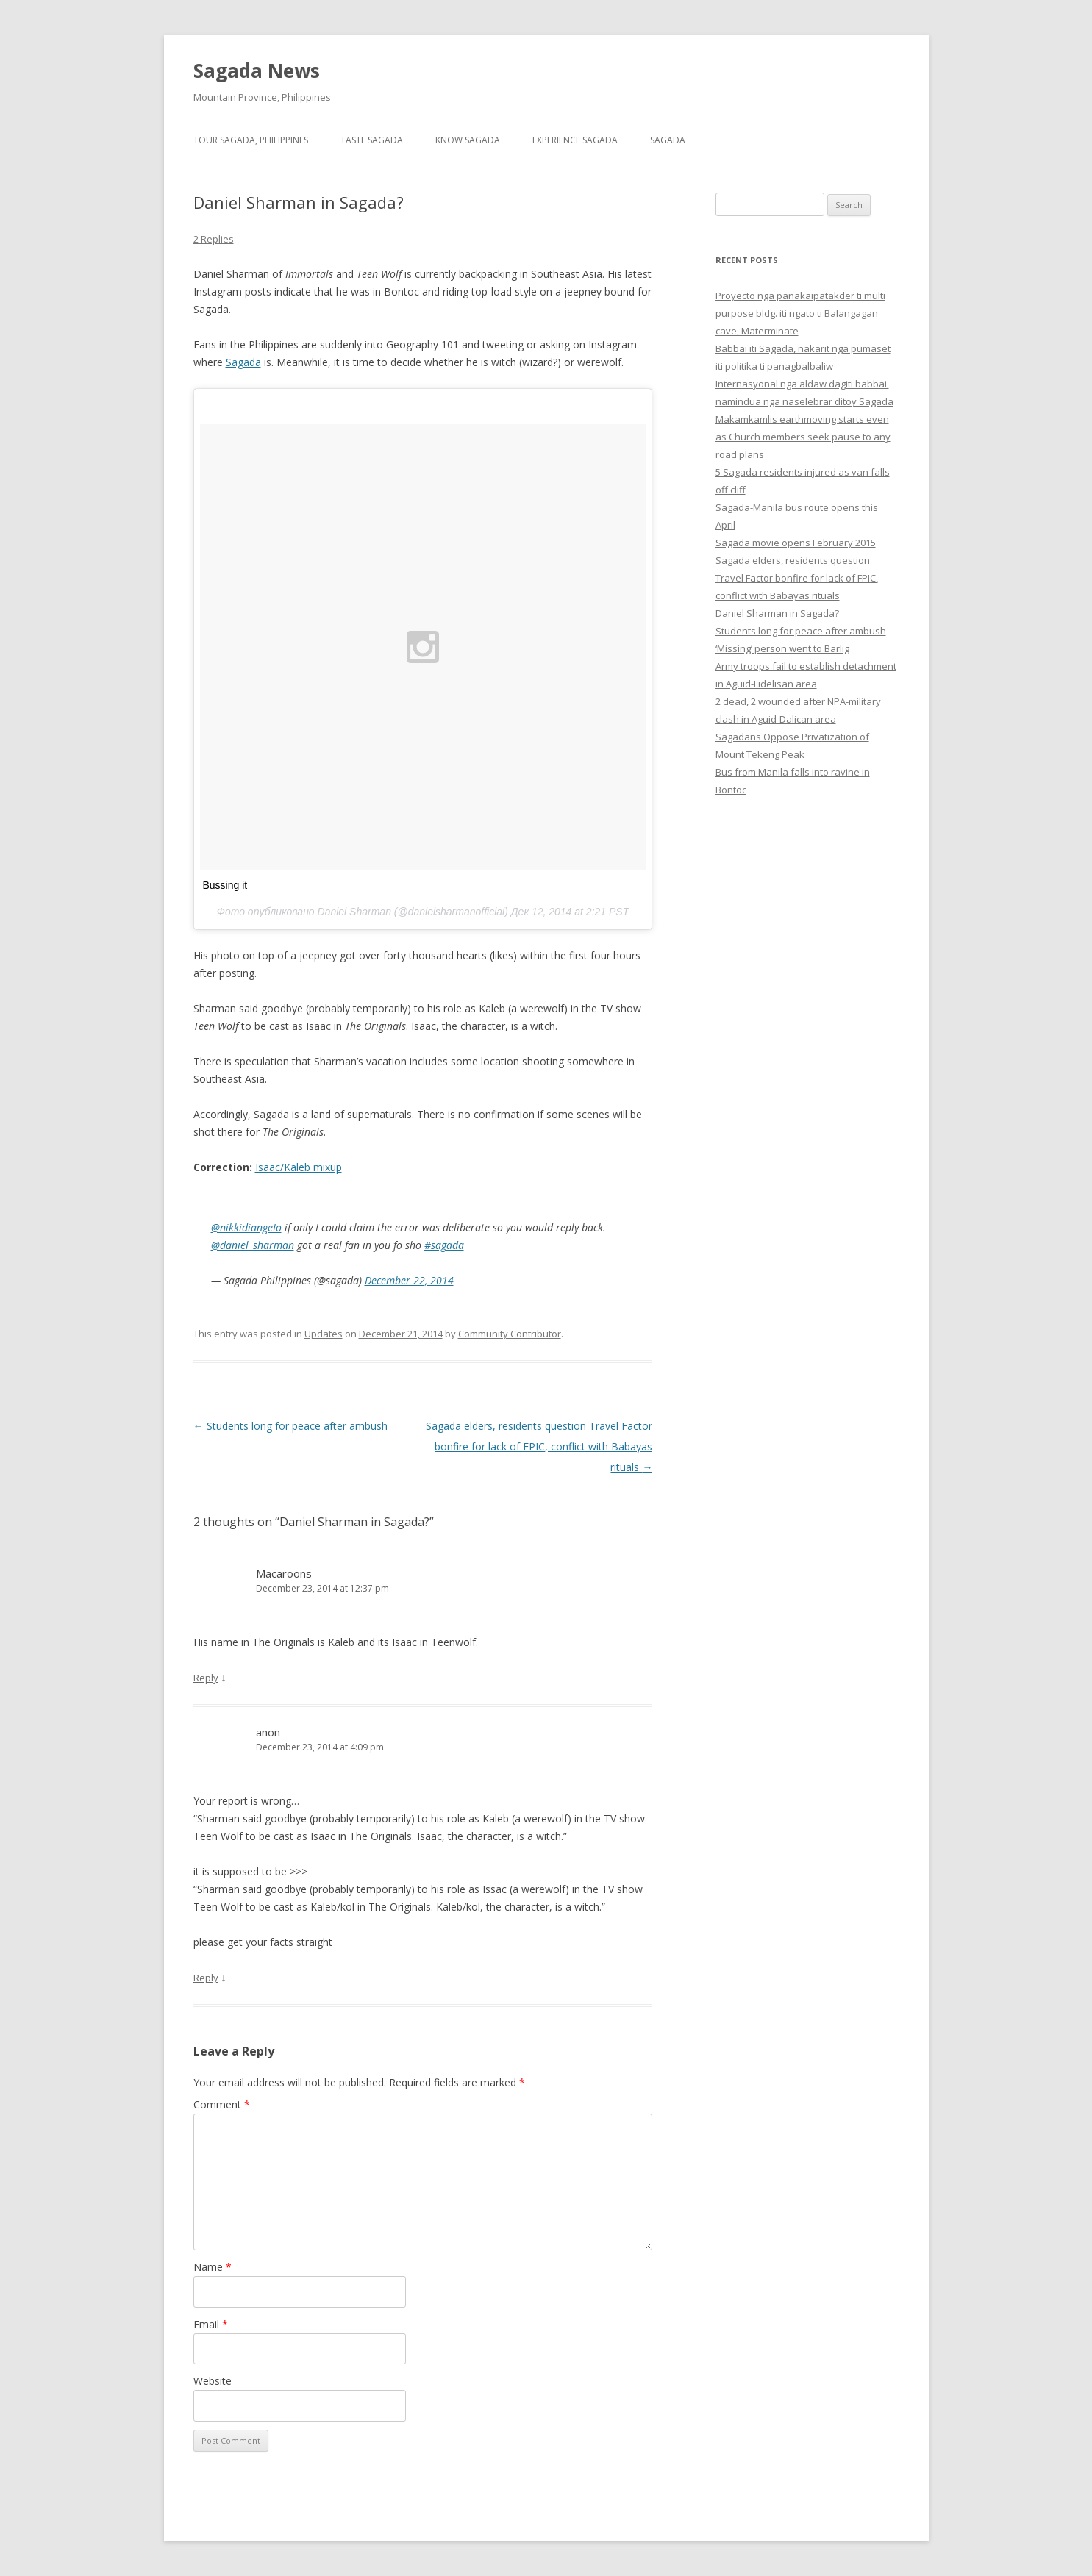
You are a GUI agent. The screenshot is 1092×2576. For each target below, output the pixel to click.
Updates (323, 1333)
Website (212, 2381)
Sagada (667, 140)
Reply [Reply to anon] (205, 1977)
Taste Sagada (371, 140)
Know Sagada (467, 140)
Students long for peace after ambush (290, 1426)
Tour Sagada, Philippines (250, 140)
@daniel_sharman (252, 1245)
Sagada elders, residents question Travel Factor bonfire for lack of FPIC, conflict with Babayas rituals (539, 1446)
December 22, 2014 (409, 1280)
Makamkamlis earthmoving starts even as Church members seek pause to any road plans (803, 436)
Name (212, 2267)
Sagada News (256, 70)
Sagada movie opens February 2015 (795, 542)
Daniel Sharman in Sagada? (777, 613)
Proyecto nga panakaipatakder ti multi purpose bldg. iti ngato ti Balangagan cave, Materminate (800, 313)
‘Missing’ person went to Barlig (782, 648)
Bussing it (225, 885)
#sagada (444, 1245)
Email (210, 2324)
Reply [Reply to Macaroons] (205, 1677)
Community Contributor (509, 1333)
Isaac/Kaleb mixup (298, 1167)
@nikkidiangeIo (246, 1227)
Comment (221, 2104)
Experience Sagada (575, 140)
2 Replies (213, 239)
